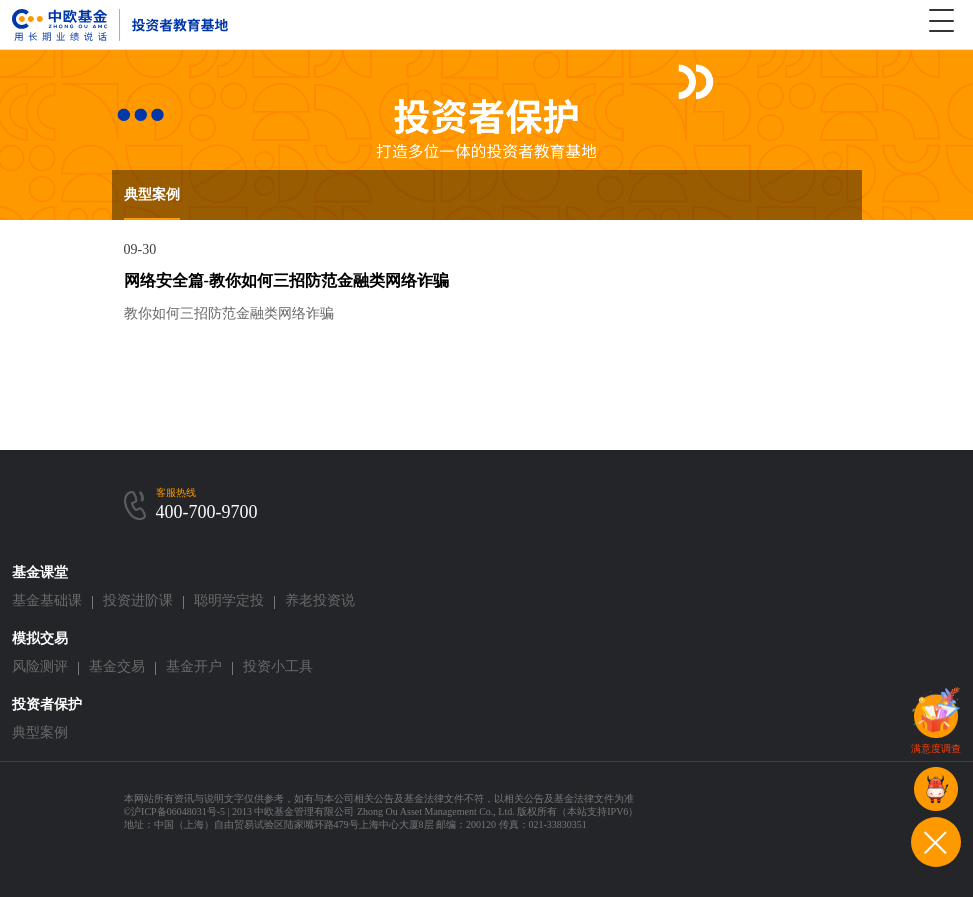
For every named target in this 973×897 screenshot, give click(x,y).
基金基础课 (47, 600)
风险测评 (40, 666)
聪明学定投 (229, 600)
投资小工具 (278, 666)
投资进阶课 (138, 600)
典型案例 (152, 194)
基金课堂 (40, 572)
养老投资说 (320, 600)
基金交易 (117, 666)
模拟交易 (40, 638)
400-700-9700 (207, 512)
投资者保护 (47, 704)
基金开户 (194, 666)
